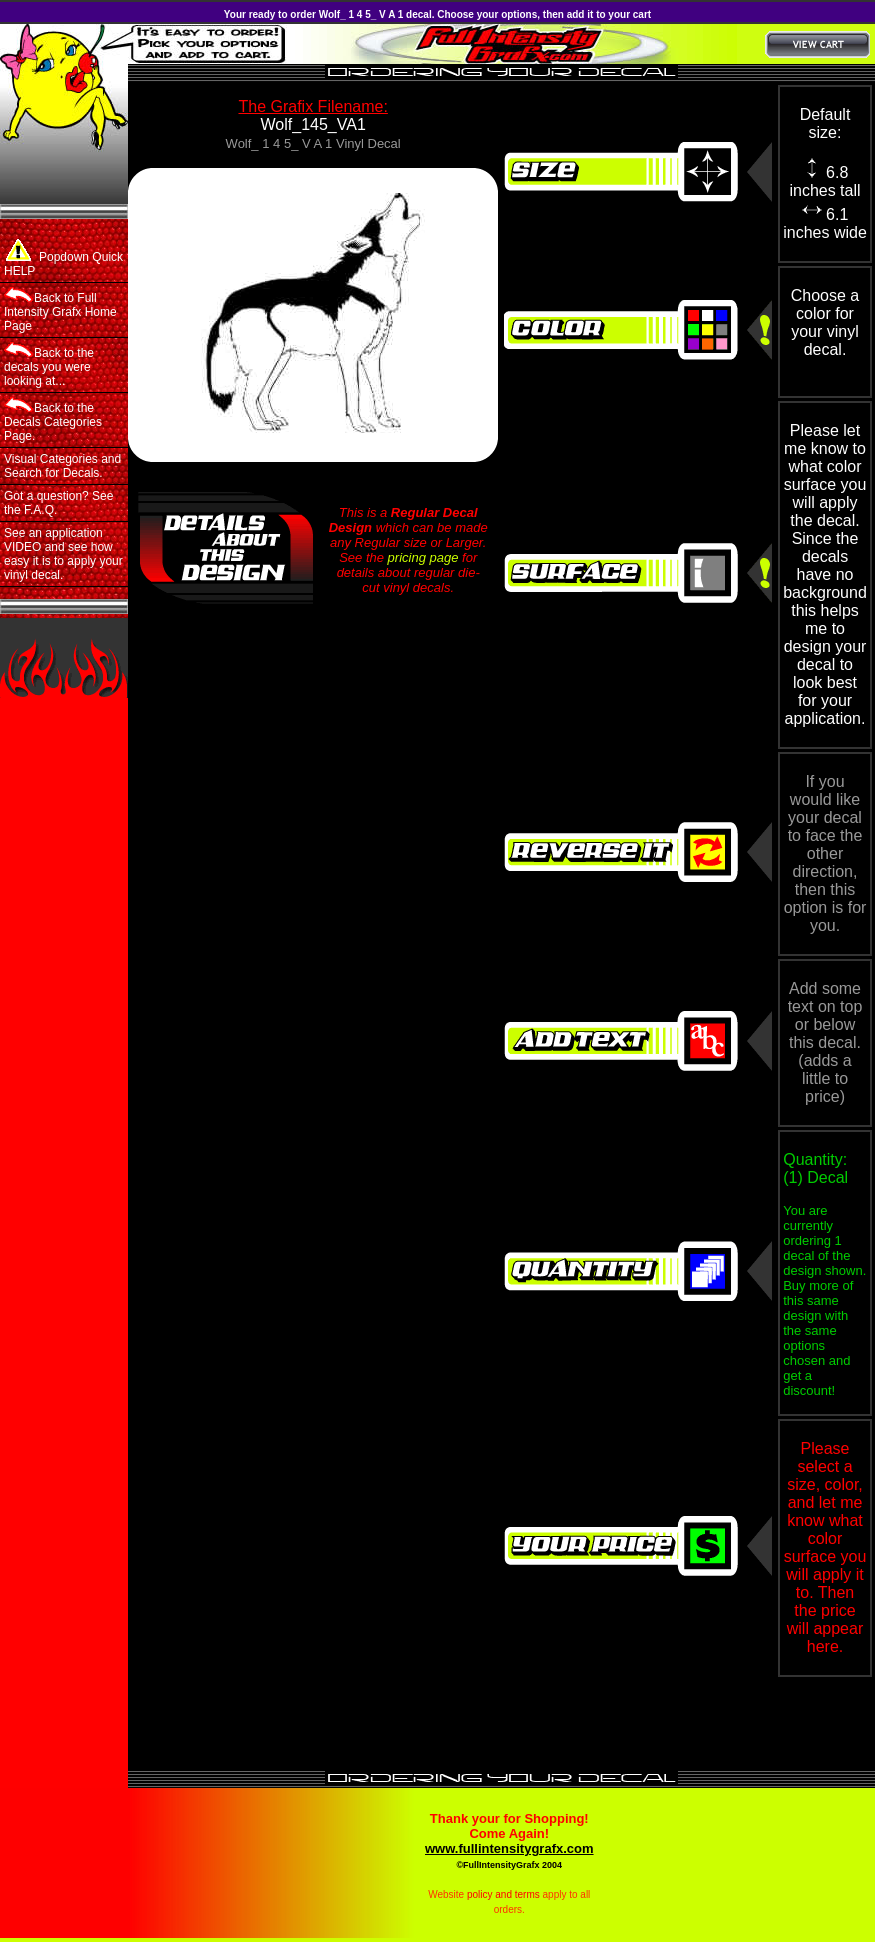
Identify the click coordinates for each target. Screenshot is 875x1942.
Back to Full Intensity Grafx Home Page (60, 310)
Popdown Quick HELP (63, 258)
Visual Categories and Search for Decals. (62, 466)
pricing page (423, 557)
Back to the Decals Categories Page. (53, 420)
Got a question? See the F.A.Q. (58, 503)
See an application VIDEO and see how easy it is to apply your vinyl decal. (63, 554)
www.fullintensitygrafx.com (509, 1848)
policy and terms (503, 1894)
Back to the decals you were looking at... (49, 365)
